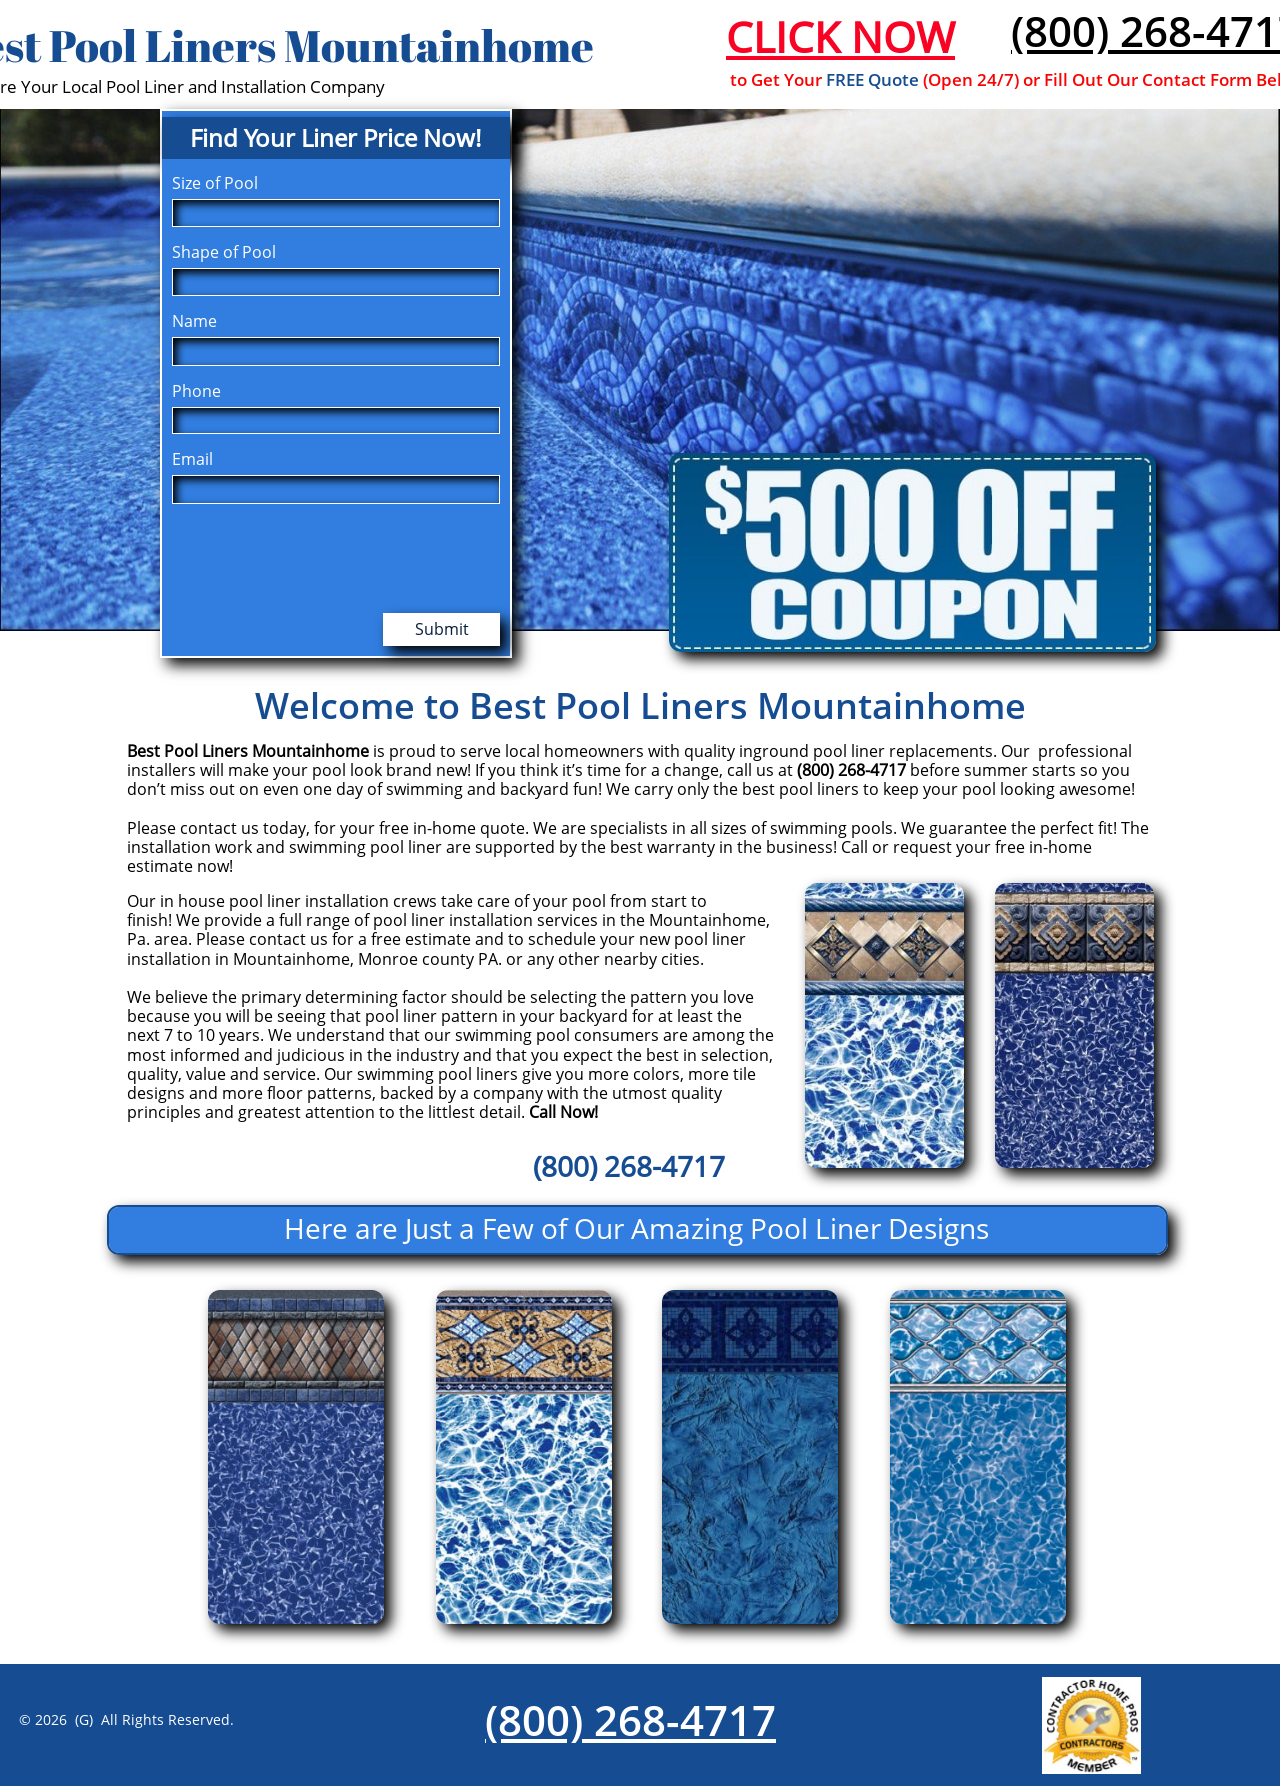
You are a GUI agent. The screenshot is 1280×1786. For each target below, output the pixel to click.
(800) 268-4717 (630, 1719)
